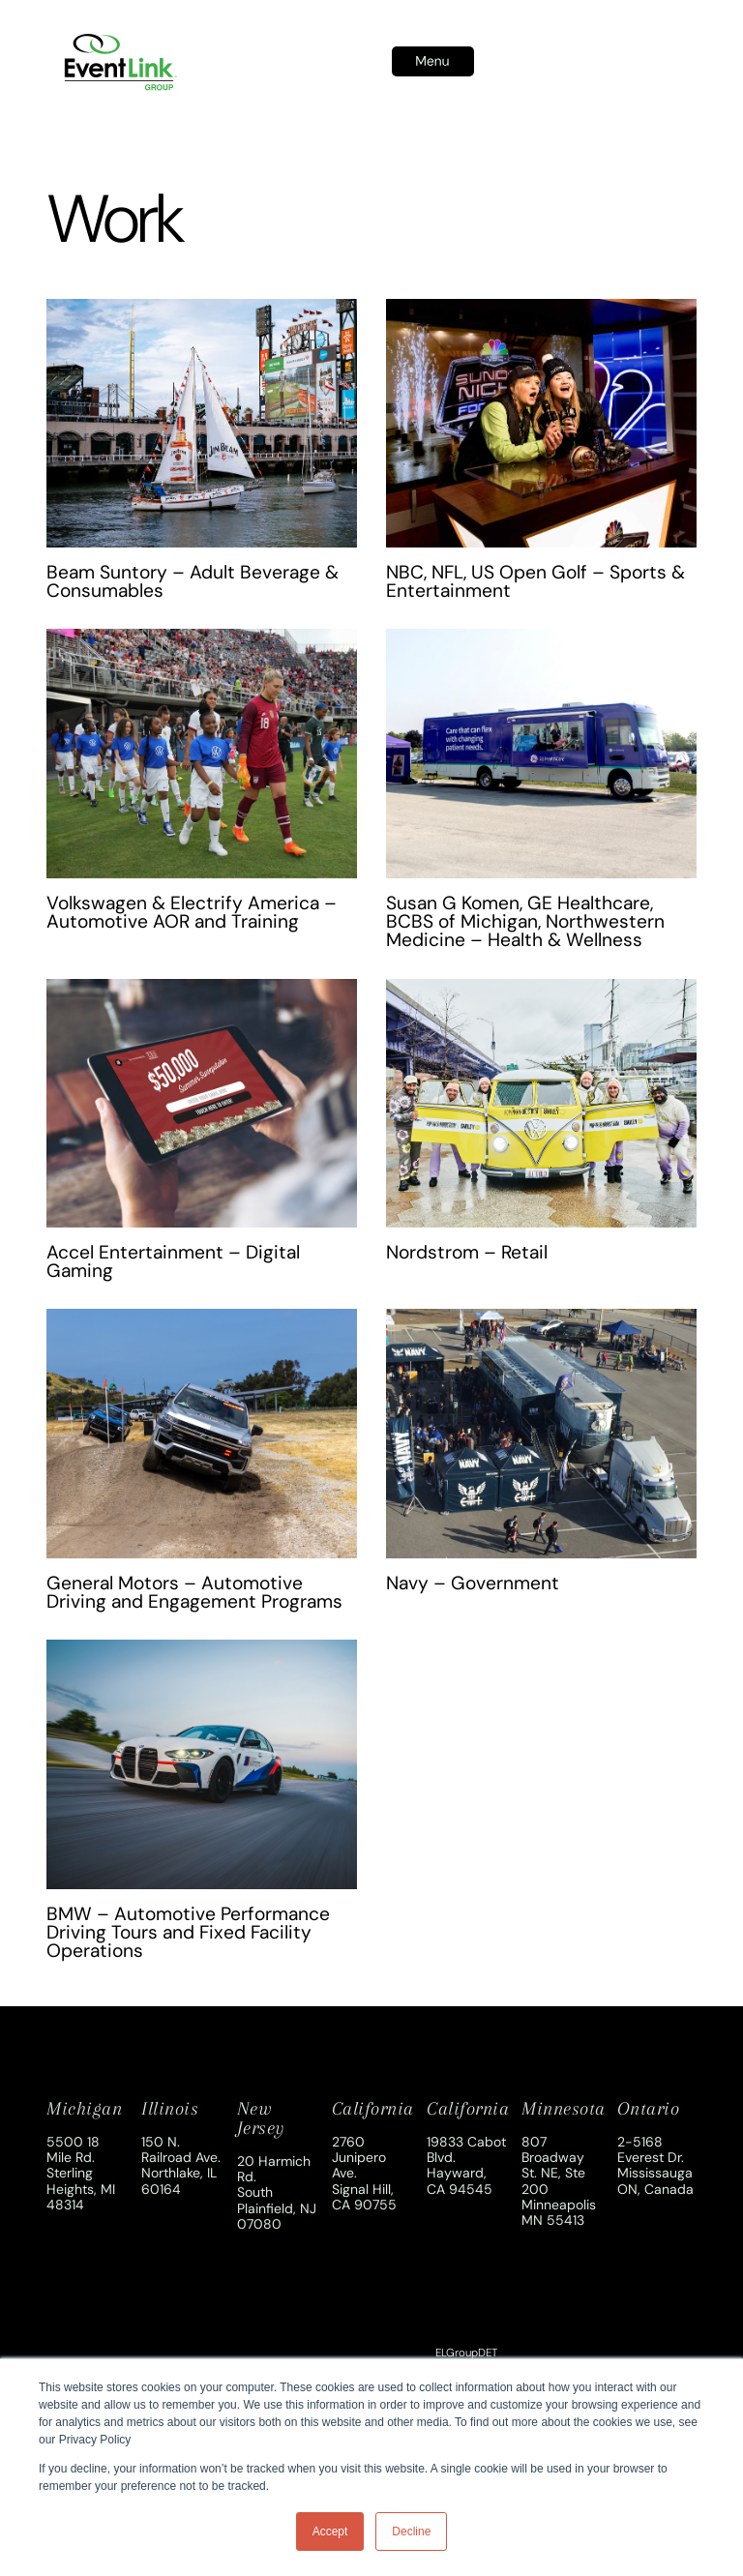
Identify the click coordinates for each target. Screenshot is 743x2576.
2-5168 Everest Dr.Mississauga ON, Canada (655, 2165)
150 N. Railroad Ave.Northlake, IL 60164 (181, 2165)
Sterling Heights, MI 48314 (80, 2188)
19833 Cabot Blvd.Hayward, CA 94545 (466, 2165)
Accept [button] (330, 2531)
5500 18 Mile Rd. (73, 2149)
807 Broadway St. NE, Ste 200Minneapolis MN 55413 (558, 2180)
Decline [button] (411, 2531)
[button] (433, 62)
